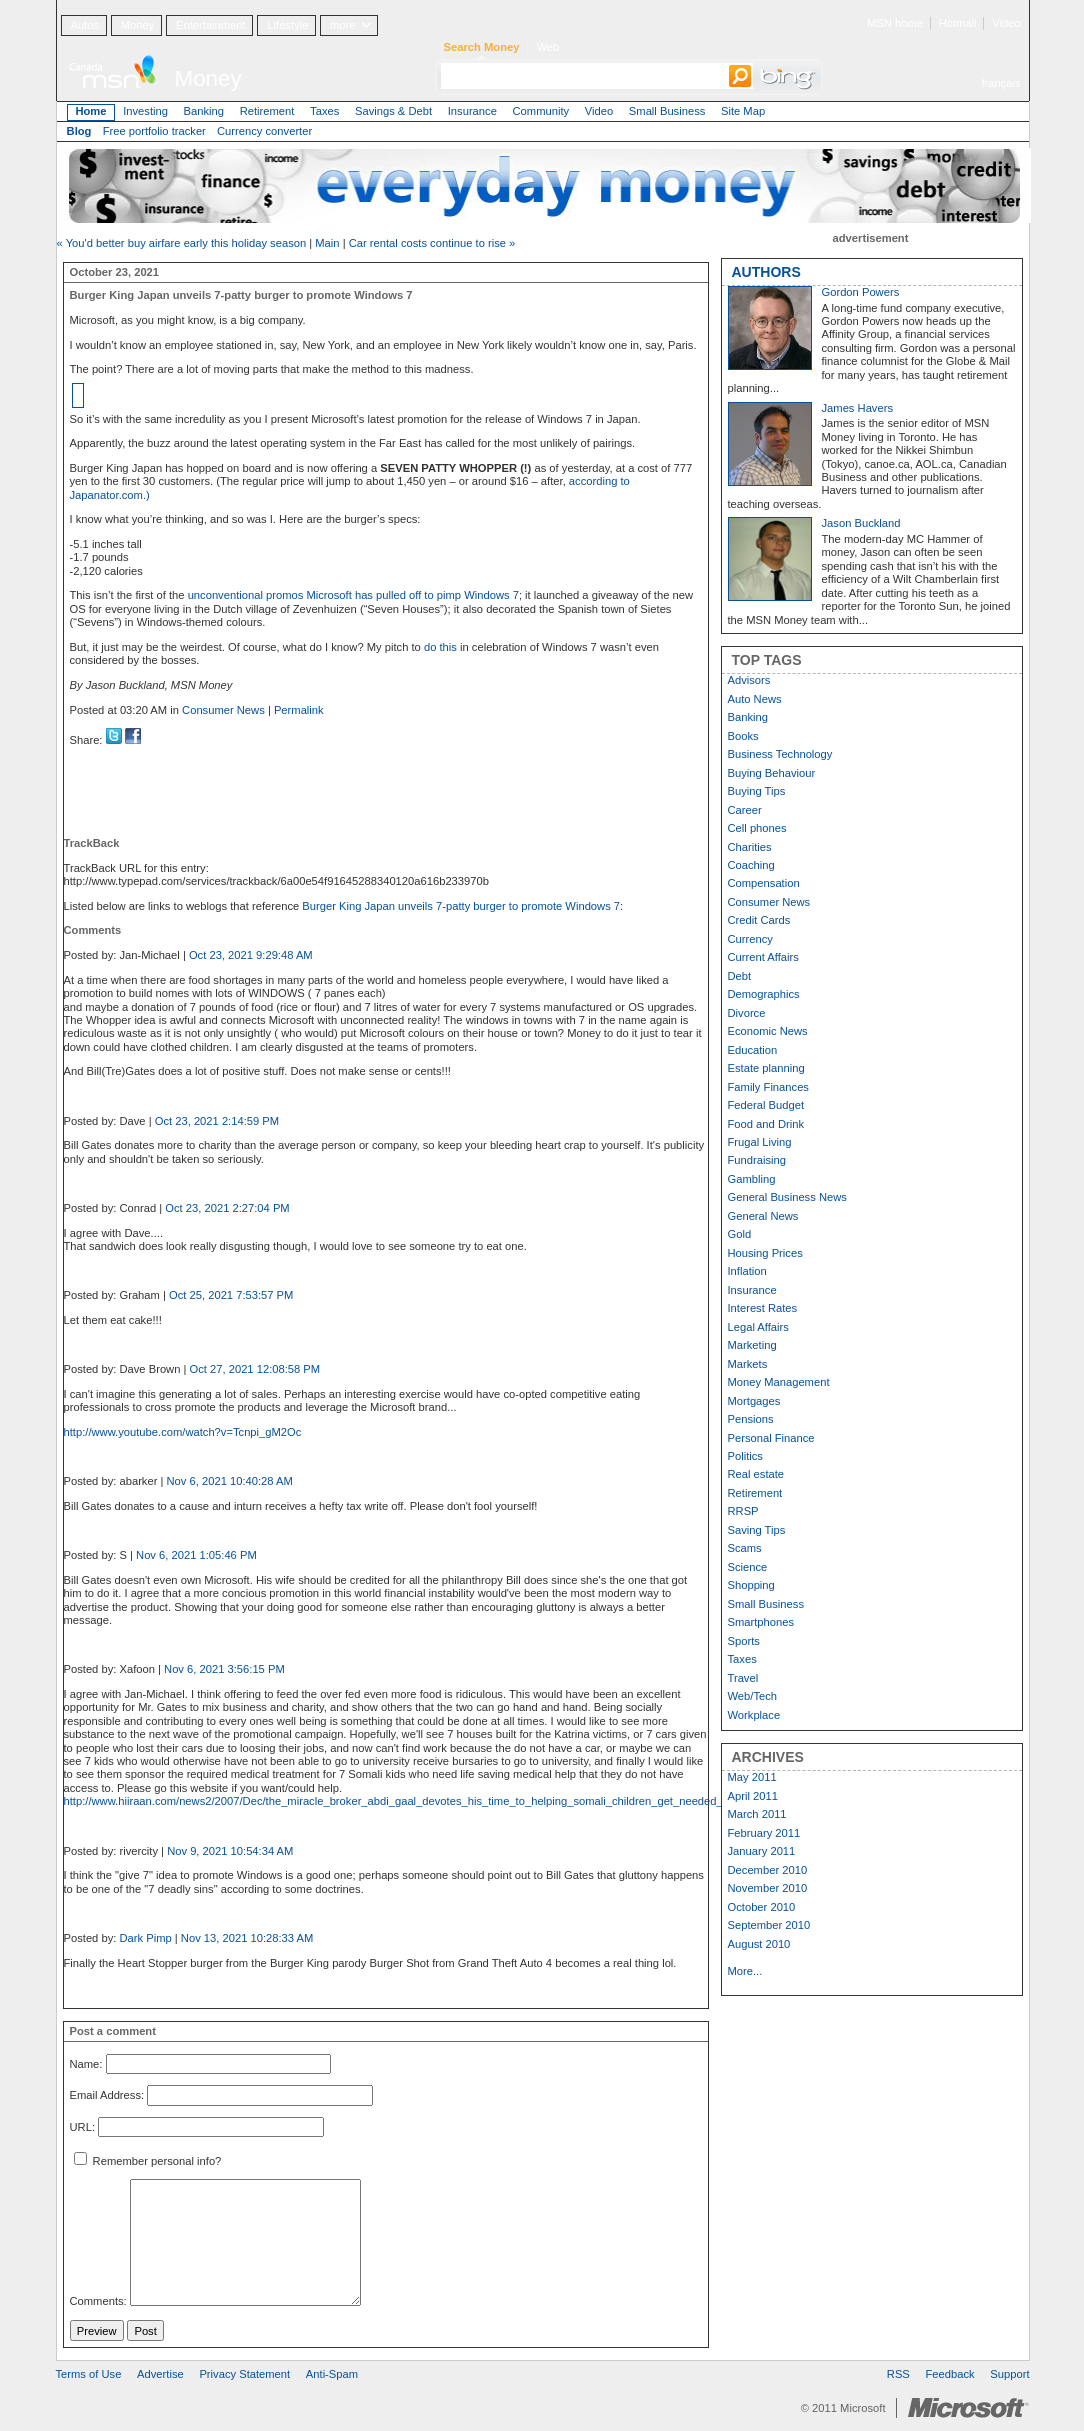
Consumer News (223, 710)
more (343, 25)
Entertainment (211, 25)
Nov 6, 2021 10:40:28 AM (230, 1481)
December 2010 (768, 1870)
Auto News (755, 699)
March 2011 (757, 1814)
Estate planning (766, 1068)
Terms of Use (89, 2374)
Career (745, 810)
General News (763, 1216)
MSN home (895, 23)
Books (743, 736)
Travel (743, 1678)
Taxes (324, 111)
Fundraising (757, 1160)
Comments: (98, 2302)
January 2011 (762, 1851)
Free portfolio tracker (154, 131)
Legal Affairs (758, 1327)
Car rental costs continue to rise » (432, 243)
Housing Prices (765, 1253)
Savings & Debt (393, 111)
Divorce (747, 1013)
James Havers (858, 408)
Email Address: (107, 2096)
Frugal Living (760, 1142)
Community (541, 111)
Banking (204, 111)
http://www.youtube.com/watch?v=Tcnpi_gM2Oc (183, 1432)
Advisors (749, 680)
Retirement (267, 111)
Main (327, 243)
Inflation (747, 1271)
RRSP (743, 1511)
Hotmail (958, 23)
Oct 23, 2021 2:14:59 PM (217, 1121)
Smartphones (761, 1622)
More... (745, 1971)
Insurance (472, 111)
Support (1009, 2374)
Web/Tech (753, 1696)
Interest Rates (763, 1308)
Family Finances (768, 1087)
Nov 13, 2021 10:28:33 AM (247, 1938)
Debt (740, 976)
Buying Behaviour (772, 773)
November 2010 (768, 1888)
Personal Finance (771, 1438)
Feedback (950, 2374)
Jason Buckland (861, 523)
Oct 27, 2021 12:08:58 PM (255, 1369)
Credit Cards (759, 920)
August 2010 (759, 1944)
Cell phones (757, 828)
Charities (750, 847)
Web (547, 47)
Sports (744, 1641)
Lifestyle (287, 25)
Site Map (743, 111)
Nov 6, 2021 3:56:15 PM (224, 1669)
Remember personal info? (148, 2161)
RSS (898, 2374)
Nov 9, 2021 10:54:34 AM (230, 1851)
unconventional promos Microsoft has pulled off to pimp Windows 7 (353, 595)
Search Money (482, 47)
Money (138, 25)
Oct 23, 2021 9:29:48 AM (251, 955)
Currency (750, 939)
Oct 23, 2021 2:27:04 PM (227, 1208)
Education (753, 1050)
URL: (83, 2127)
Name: (86, 2064)
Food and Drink (766, 1124)
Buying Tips (757, 791)
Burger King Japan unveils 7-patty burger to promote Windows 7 (461, 906)
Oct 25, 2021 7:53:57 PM (231, 1295)
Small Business (667, 111)
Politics (745, 1456)
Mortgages (754, 1401)
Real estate (756, 1474)
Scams (745, 1548)
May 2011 (752, 1777)
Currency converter (264, 131)
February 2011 (764, 1833)
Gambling (752, 1179)
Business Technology (780, 754)
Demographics (764, 994)
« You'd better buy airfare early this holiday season (182, 243)
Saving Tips (757, 1530)
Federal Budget (766, 1105)
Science (748, 1567)
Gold (740, 1234)
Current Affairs (763, 957)
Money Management (779, 1382)
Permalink (299, 710)
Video (1006, 23)
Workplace (754, 1715)
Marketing (752, 1345)
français (1000, 83)
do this (440, 647)
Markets (748, 1364)
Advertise (160, 2374)
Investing (145, 111)
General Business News (787, 1197)
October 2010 (762, 1907)
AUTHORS (766, 272)
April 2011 (753, 1796)
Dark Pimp (145, 1938)
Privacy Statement (244, 2374)
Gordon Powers (861, 292)
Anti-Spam (332, 2374)
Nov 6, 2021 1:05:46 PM (196, 1555)
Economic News (768, 1031)
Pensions (751, 1419)
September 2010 (769, 1925)
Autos (84, 25)
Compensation (764, 883)
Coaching (751, 865)
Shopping (751, 1585)
